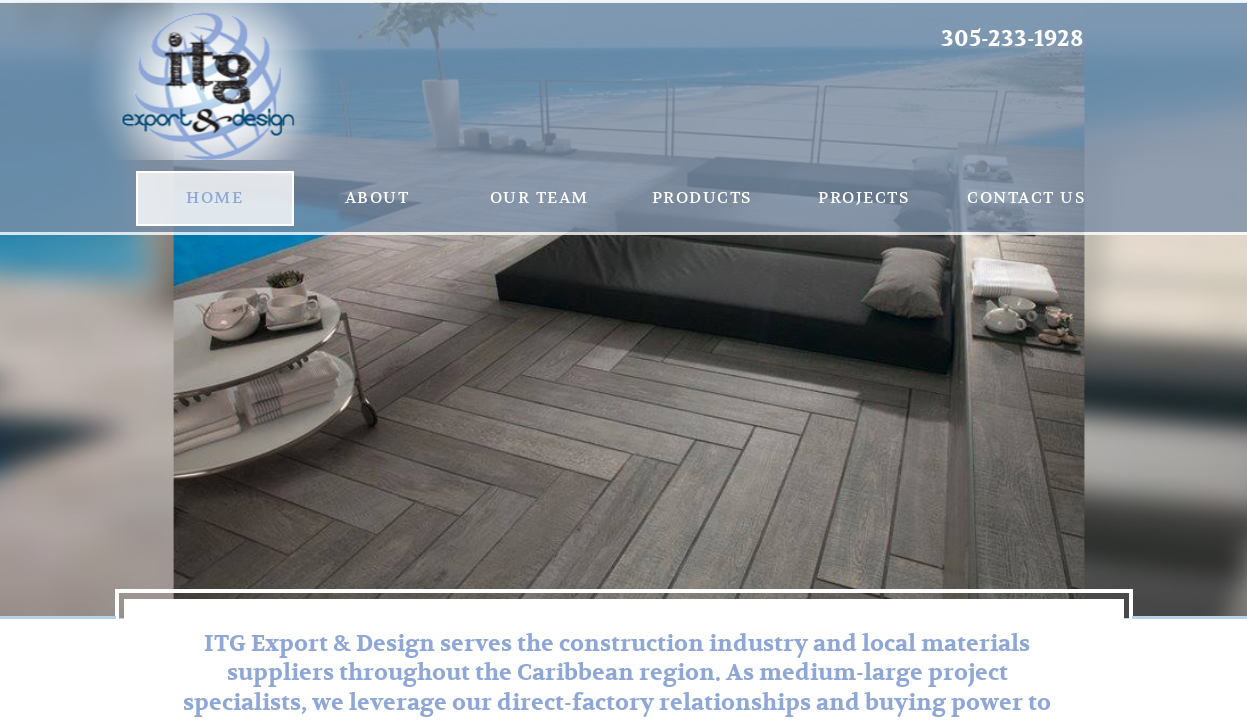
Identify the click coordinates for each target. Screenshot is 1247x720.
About (377, 198)
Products (702, 198)
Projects (863, 198)
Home (214, 198)
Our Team (539, 198)
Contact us (1026, 198)
